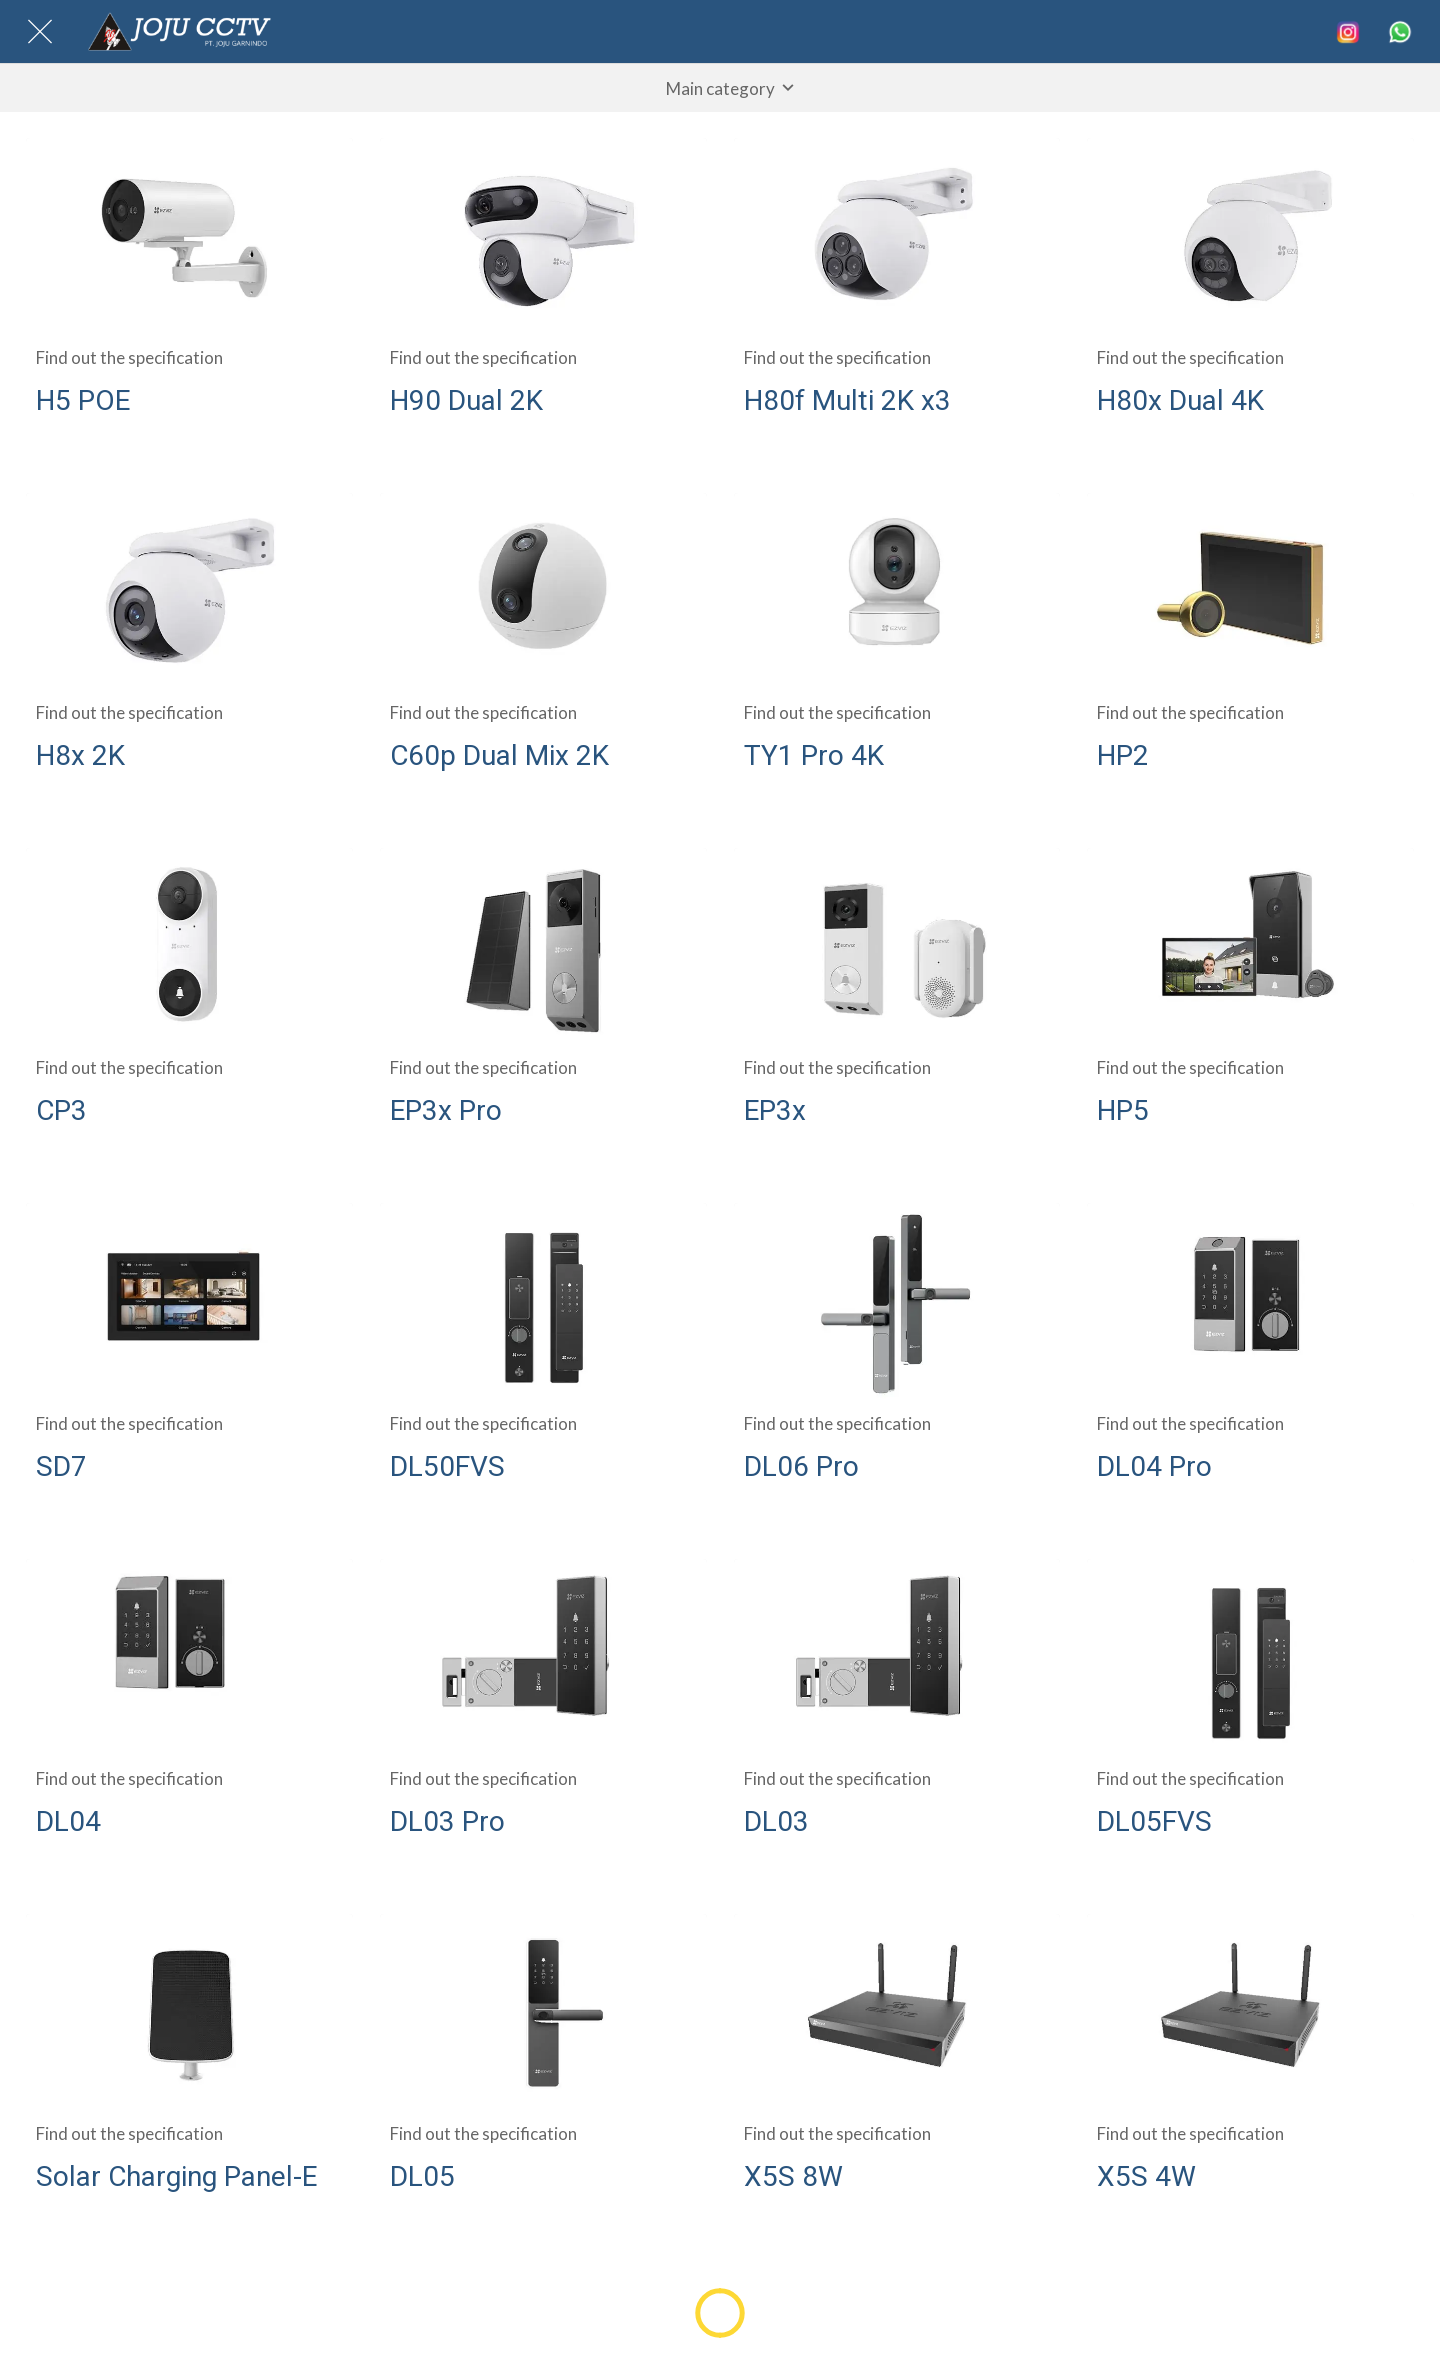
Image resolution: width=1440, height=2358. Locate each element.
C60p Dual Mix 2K (499, 755)
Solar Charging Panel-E (176, 2176)
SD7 (61, 1466)
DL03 (776, 1821)
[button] (720, 88)
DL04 (68, 1821)
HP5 (1123, 1110)
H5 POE (83, 400)
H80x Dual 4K (1180, 400)
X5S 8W (793, 2176)
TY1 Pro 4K (814, 755)
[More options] (1400, 32)
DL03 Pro (447, 1821)
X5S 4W (1146, 2176)
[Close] (40, 32)
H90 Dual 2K (466, 400)
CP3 (61, 1110)
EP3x (775, 1110)
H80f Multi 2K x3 (847, 400)
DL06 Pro (801, 1466)
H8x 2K (80, 755)
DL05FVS (1154, 1821)
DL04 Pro (1154, 1466)
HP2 (1123, 755)
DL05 (422, 2176)
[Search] (1348, 32)
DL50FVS (447, 1466)
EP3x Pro (446, 1110)
